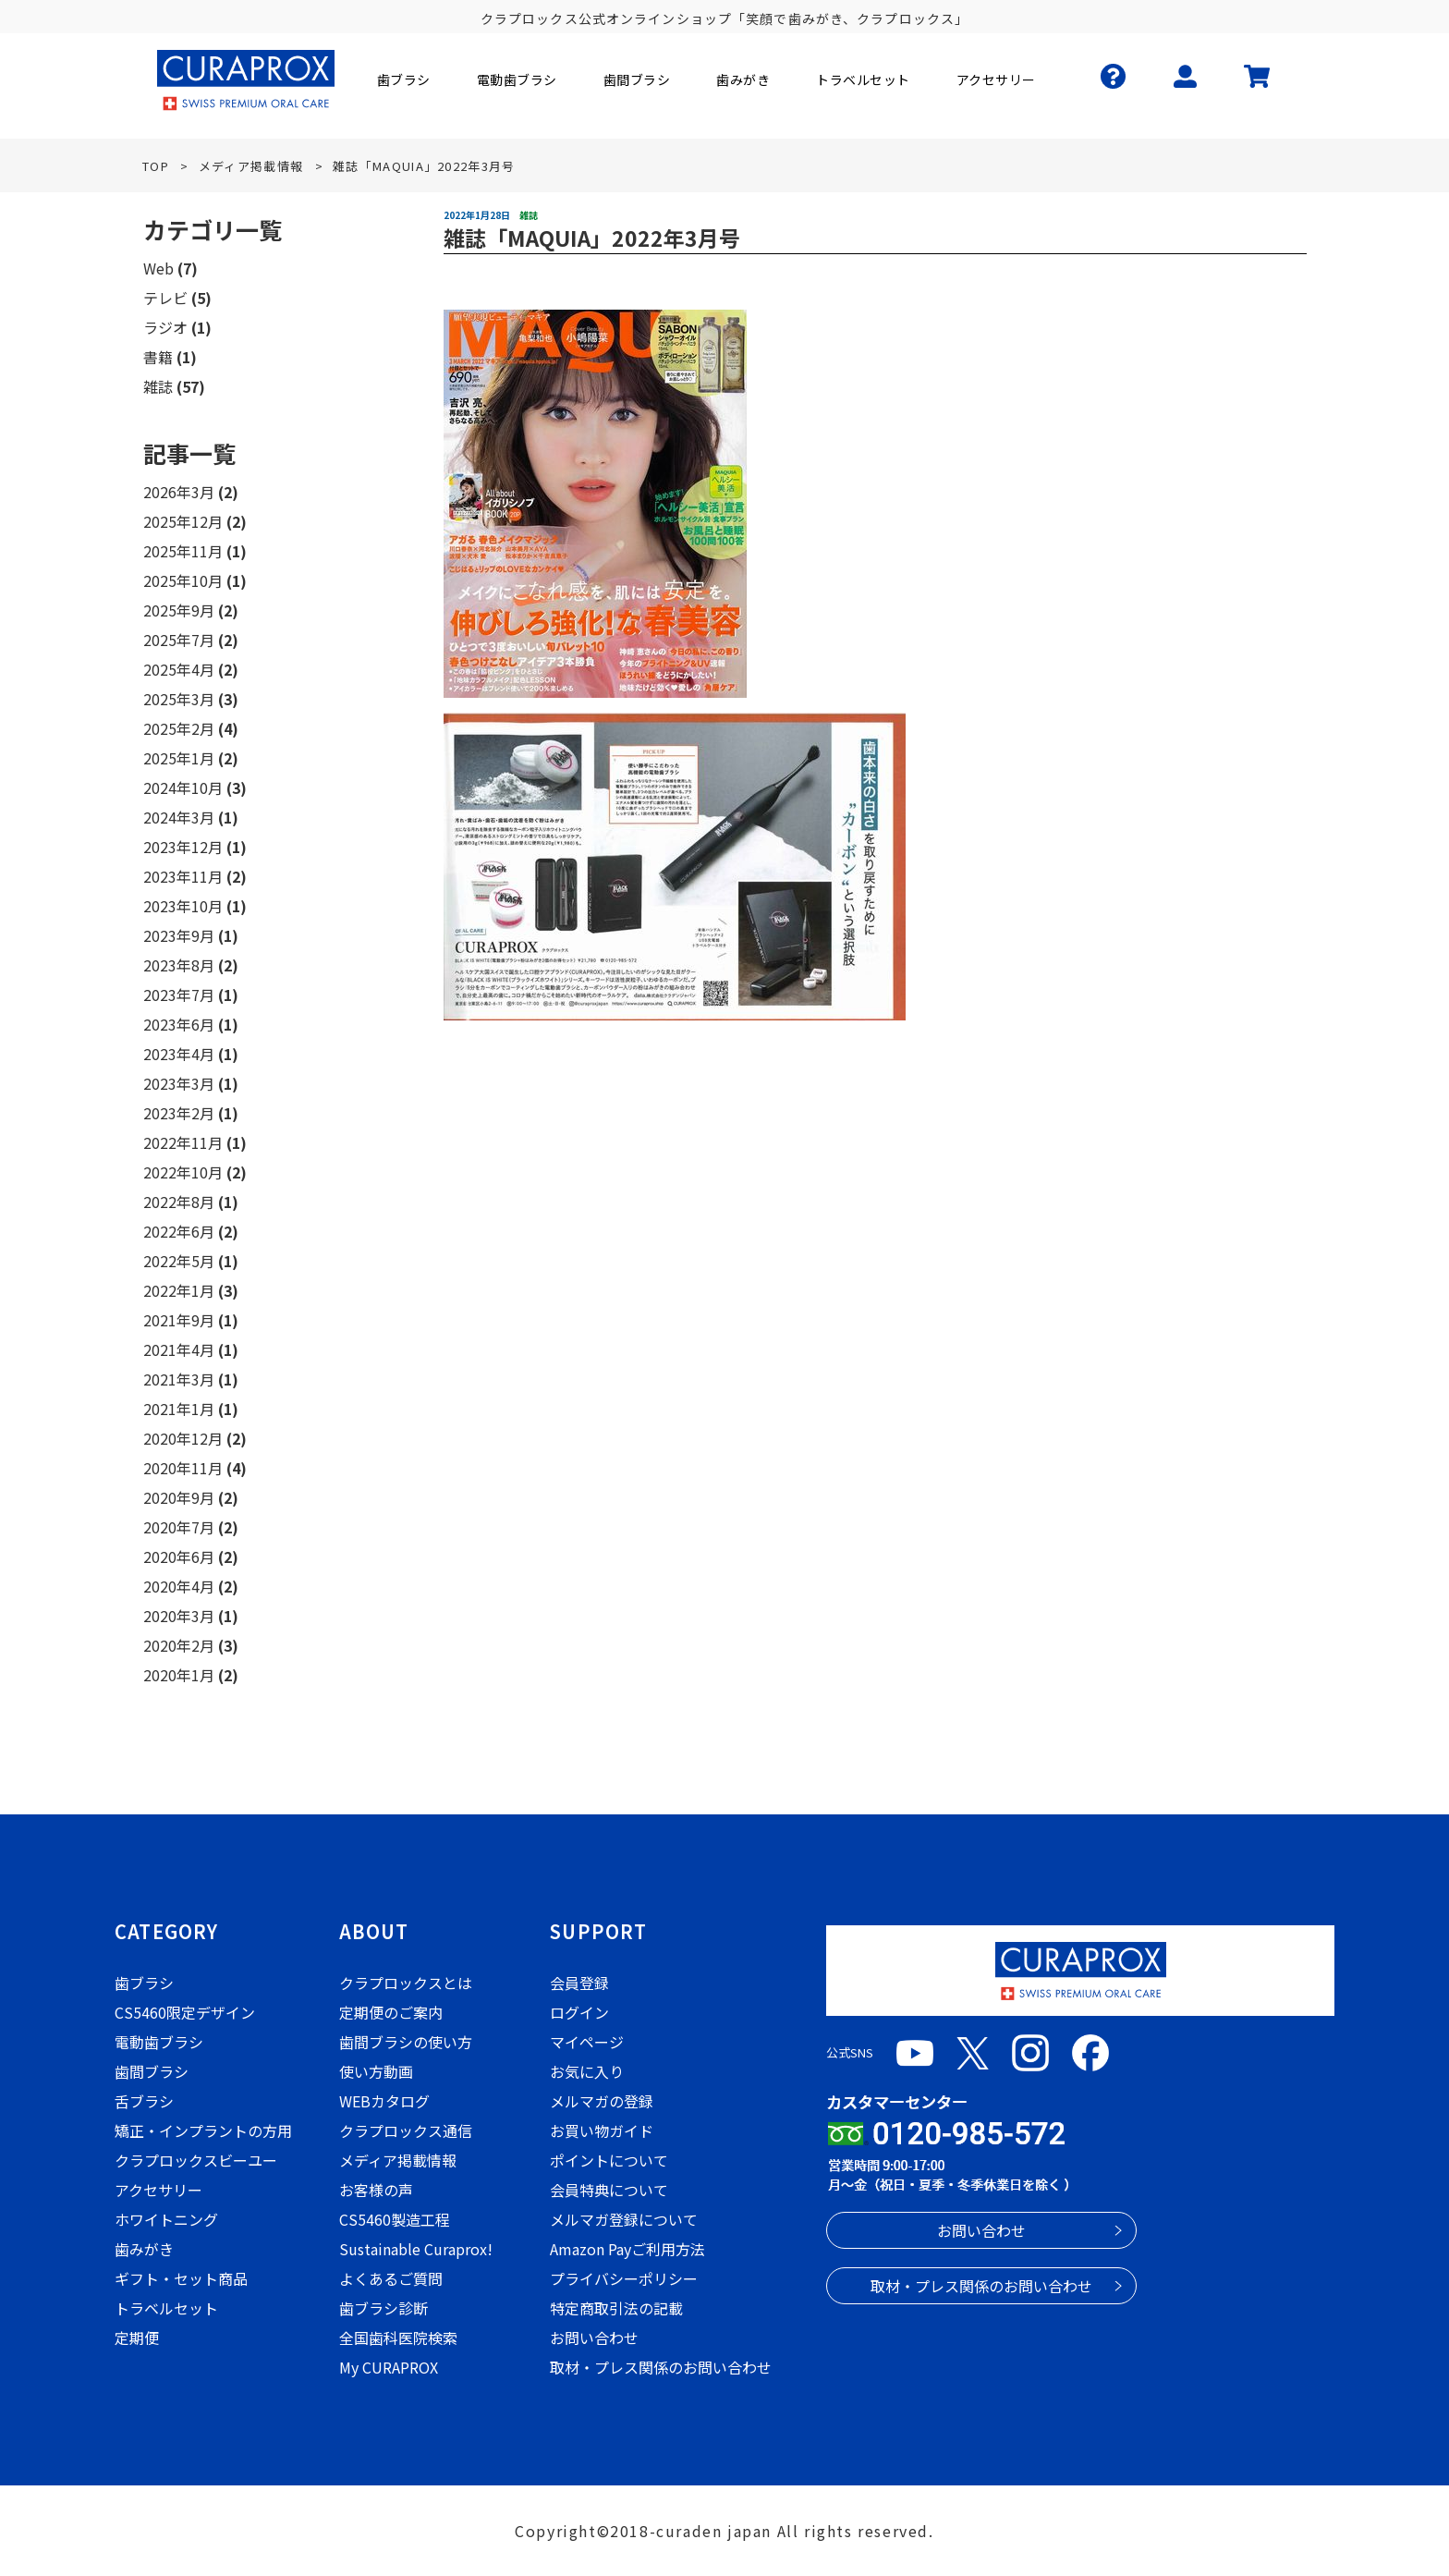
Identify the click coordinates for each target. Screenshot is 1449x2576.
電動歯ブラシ (159, 2042)
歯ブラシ (144, 1983)
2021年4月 (178, 1349)
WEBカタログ (384, 2101)
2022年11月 (183, 1142)
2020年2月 (178, 1645)
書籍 (158, 357)
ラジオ (165, 327)
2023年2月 (178, 1113)
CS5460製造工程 (394, 2219)
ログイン (579, 2012)
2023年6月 (178, 1024)
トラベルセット (166, 2308)
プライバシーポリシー (624, 2278)
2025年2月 (178, 728)
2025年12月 (183, 521)
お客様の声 (376, 2190)
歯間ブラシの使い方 (405, 2042)
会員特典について (609, 2190)
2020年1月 (178, 1675)
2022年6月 (178, 1231)
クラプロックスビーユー (196, 2160)
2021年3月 (178, 1379)
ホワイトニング (166, 2219)
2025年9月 (178, 610)
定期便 (137, 2337)
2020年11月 (183, 1468)
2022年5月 (178, 1261)
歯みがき (144, 2249)
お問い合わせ (594, 2337)
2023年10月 (183, 906)
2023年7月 (178, 994)
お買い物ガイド (601, 2130)
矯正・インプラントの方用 (203, 2130)
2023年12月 (183, 847)
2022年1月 (178, 1290)
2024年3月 (178, 817)
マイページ (587, 2042)
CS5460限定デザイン (185, 2012)
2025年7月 (178, 640)
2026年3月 (178, 492)
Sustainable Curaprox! (416, 2249)
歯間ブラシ (152, 2071)
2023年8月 (178, 965)
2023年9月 (178, 935)
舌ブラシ (144, 2101)
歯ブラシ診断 (383, 2308)
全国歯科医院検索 (398, 2337)
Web (158, 268)
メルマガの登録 (601, 2101)
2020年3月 (178, 1616)
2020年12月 (183, 1438)
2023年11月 (183, 876)
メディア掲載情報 (398, 2160)
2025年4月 (178, 669)
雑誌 (158, 386)
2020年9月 (178, 1497)
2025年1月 (178, 758)
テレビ (165, 298)
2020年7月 (178, 1527)
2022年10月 (183, 1172)
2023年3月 (178, 1083)
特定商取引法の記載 (616, 2308)
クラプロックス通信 (405, 2130)
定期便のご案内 (391, 2012)
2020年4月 (178, 1586)
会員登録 (579, 1983)
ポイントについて (609, 2160)
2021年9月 (178, 1320)
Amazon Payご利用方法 (627, 2249)
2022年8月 (178, 1201)
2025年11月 (183, 551)
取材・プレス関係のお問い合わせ (661, 2367)
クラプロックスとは (405, 1983)
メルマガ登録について (624, 2219)
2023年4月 (178, 1054)
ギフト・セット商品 (181, 2278)
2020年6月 (178, 1556)
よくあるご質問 (391, 2278)
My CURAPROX (388, 2367)
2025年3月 (178, 699)
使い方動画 (376, 2071)
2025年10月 (183, 580)
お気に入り (587, 2071)
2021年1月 (178, 1409)
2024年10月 (183, 787)
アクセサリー (158, 2190)
